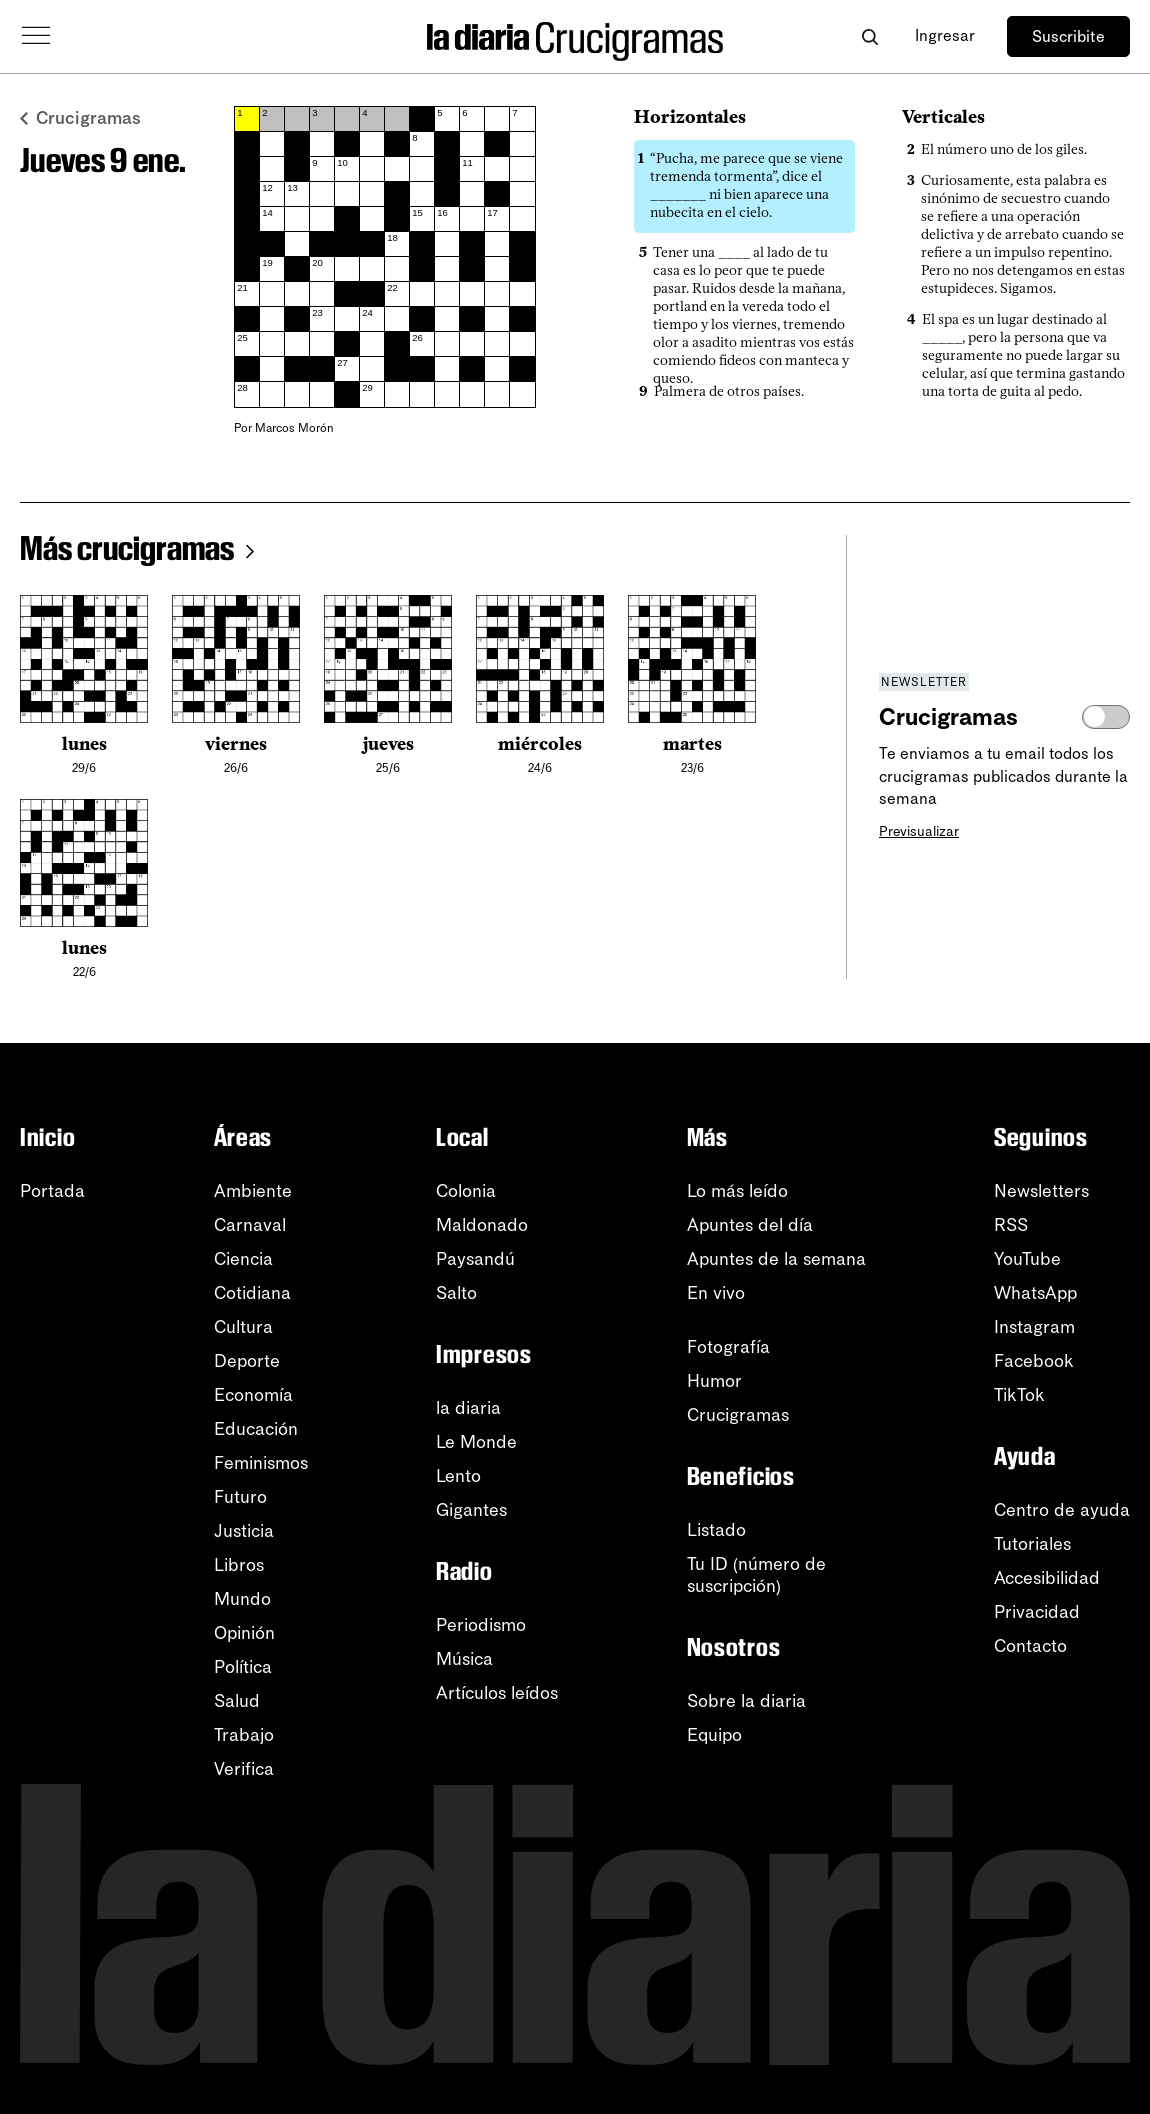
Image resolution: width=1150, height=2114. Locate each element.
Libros (239, 1565)
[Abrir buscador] (869, 36)
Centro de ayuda (1062, 1510)
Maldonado (482, 1225)
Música (464, 1659)
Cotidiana (252, 1293)
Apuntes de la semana (776, 1259)
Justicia (244, 1531)
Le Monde (476, 1442)
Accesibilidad (1047, 1578)
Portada (52, 1191)
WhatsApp (1035, 1293)
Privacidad (1037, 1612)
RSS (1011, 1225)
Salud (237, 1701)
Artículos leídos (497, 1693)
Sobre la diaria (746, 1701)
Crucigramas (80, 118)
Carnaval (250, 1225)
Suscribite (1068, 36)
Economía (253, 1395)
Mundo (242, 1599)
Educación (256, 1429)
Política (243, 1667)
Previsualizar (919, 831)
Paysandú (475, 1259)
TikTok (1019, 1395)
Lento (458, 1476)
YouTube (1027, 1259)
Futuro (240, 1497)
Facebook (1034, 1361)
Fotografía (728, 1347)
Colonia (466, 1191)
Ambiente (253, 1191)
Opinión (244, 1633)
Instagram (1034, 1327)
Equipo (714, 1735)
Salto (456, 1293)
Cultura (243, 1327)
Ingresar (945, 35)
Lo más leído (737, 1191)
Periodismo (481, 1625)
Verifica (244, 1769)
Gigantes (471, 1510)
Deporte (247, 1361)
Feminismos (261, 1463)
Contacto (1030, 1646)
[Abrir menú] (36, 36)
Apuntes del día (750, 1225)
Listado (716, 1530)
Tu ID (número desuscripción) (756, 1575)
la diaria (468, 1408)
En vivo (716, 1293)
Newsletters (1041, 1191)
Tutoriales (1032, 1544)
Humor (714, 1381)
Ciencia (243, 1259)
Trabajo (244, 1735)
